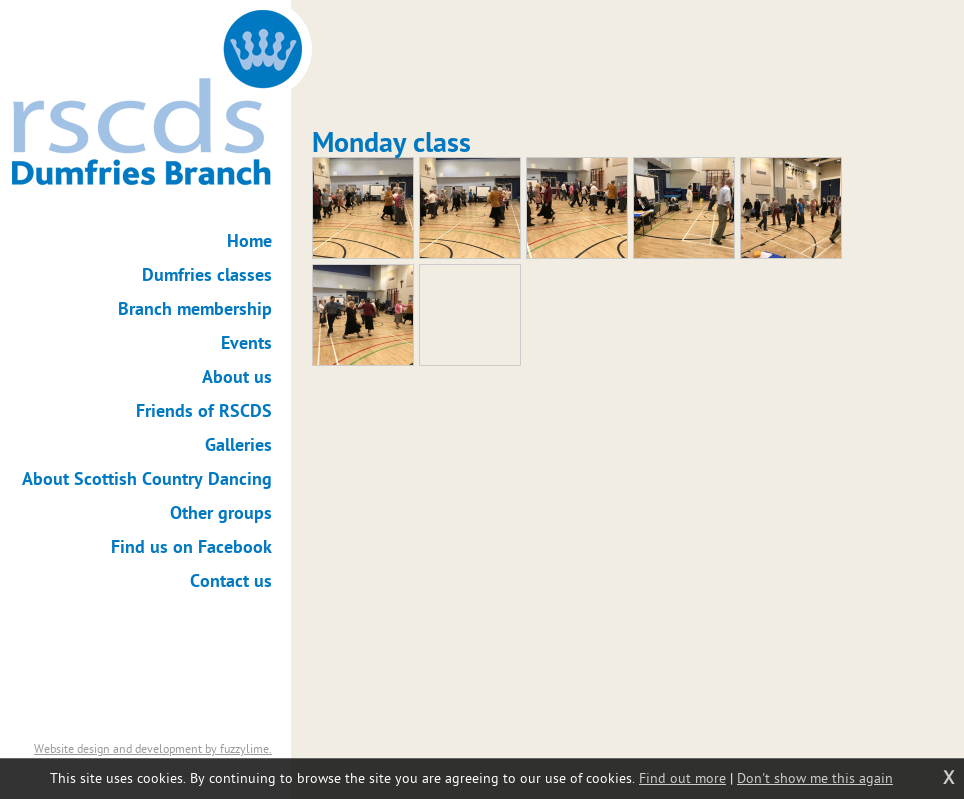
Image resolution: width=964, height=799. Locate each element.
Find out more (682, 778)
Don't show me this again (815, 778)
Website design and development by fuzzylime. (153, 749)
